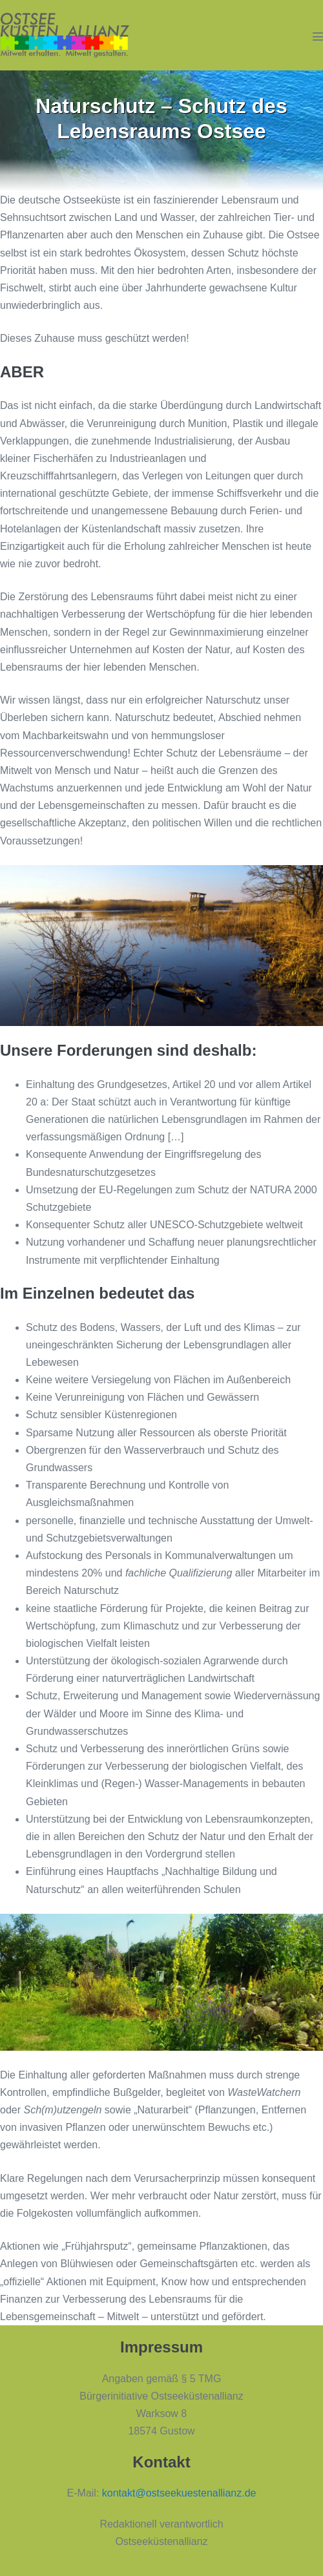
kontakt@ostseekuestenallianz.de (179, 2492)
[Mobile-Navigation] (318, 36)
